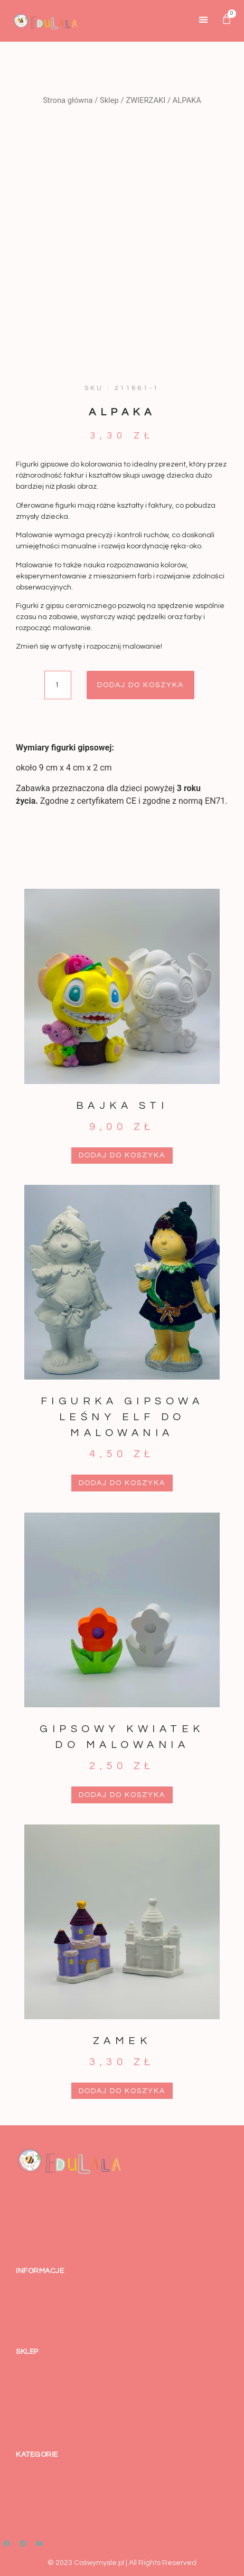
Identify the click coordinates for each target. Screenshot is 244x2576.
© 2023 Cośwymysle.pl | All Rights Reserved (122, 2563)
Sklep (109, 100)
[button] (203, 19)
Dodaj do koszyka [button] (122, 1155)
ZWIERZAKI (145, 100)
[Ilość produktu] (57, 685)
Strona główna (67, 100)
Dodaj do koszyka (140, 685)
